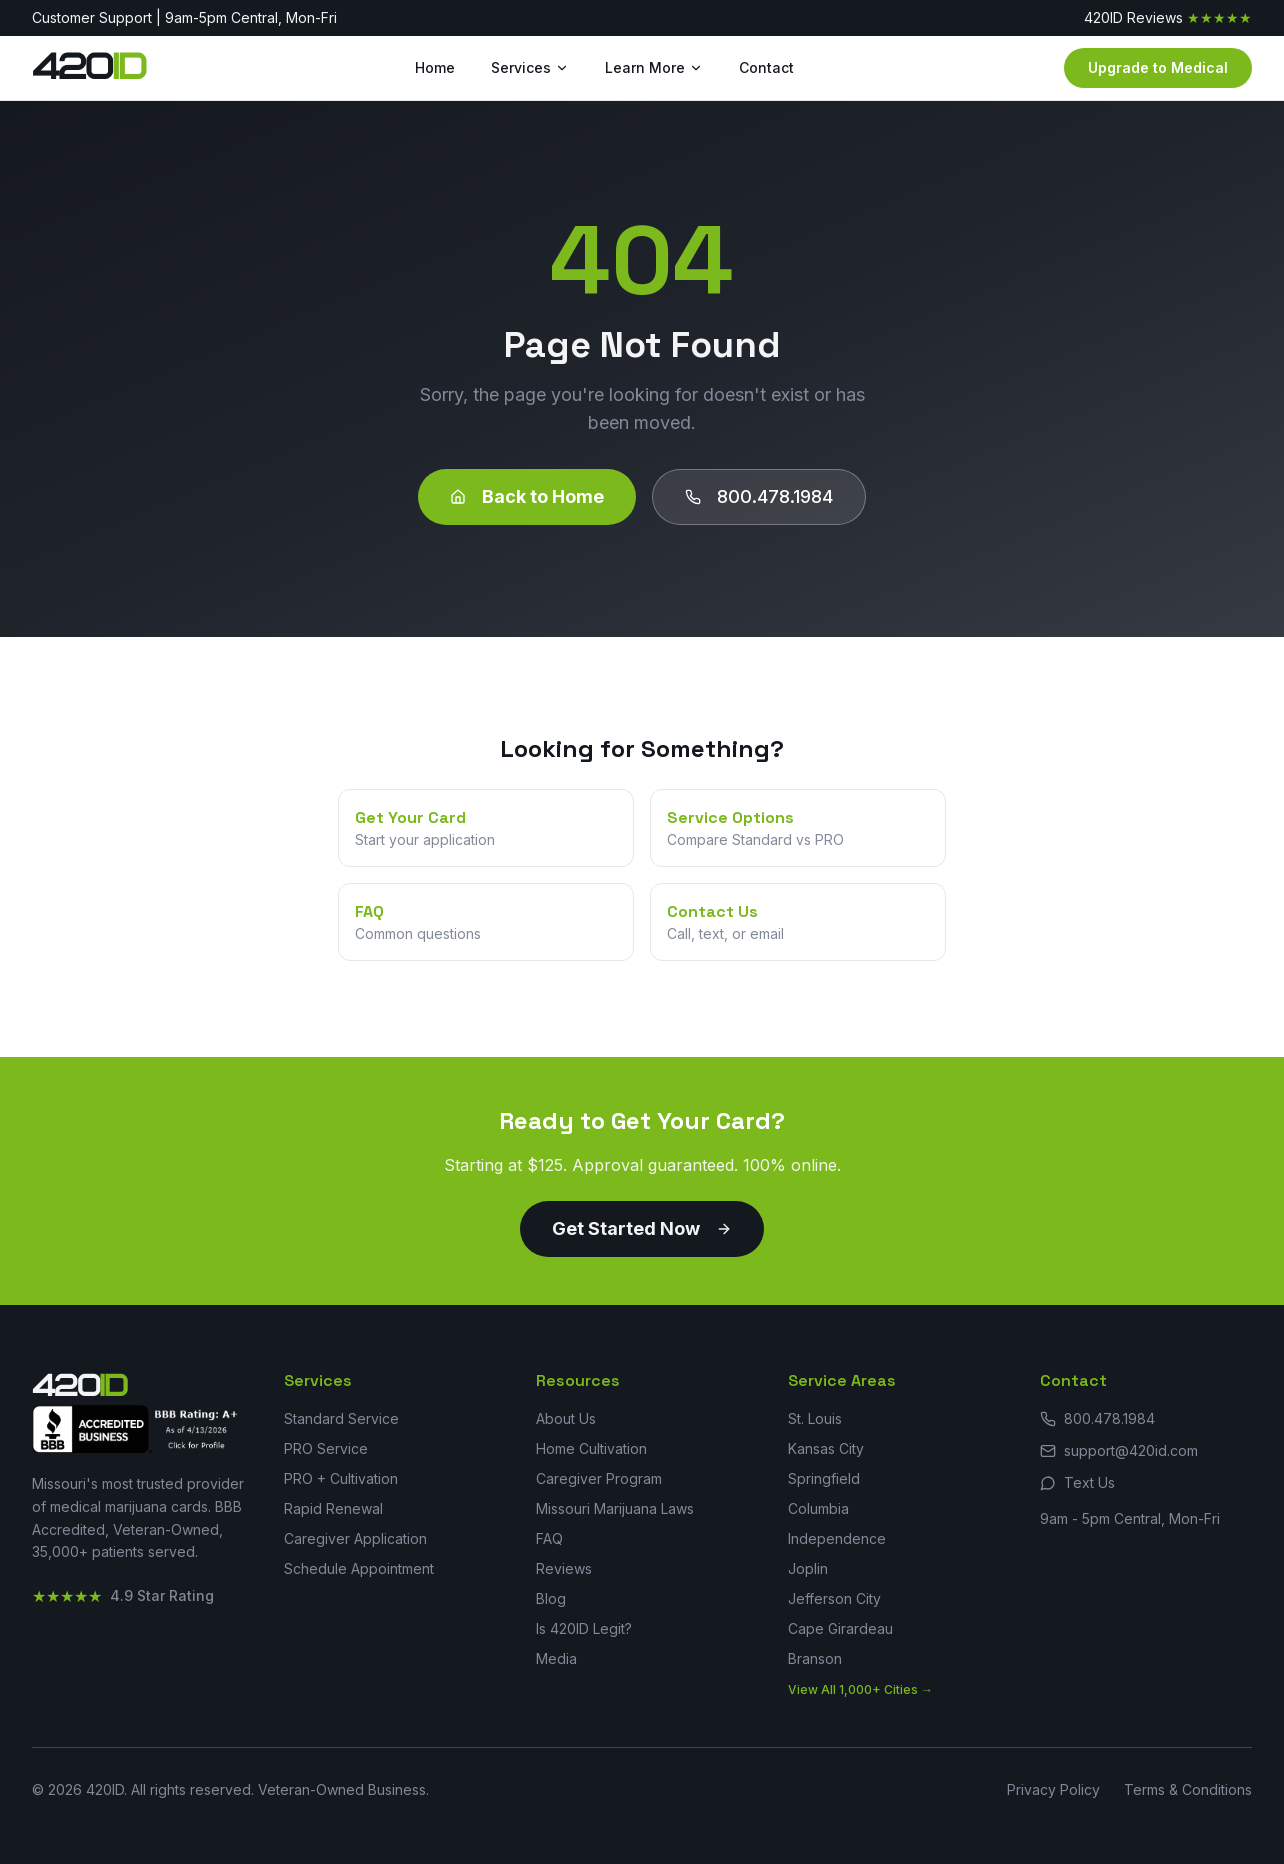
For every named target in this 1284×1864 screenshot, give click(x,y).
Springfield (824, 1478)
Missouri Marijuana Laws (615, 1508)
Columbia (818, 1508)
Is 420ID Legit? (584, 1628)
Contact (766, 67)
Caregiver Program (599, 1478)
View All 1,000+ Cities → (860, 1689)
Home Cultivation (591, 1448)
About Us (566, 1418)
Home (435, 67)
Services (530, 67)
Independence (837, 1538)
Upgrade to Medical (1158, 67)
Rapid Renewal (333, 1508)
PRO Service (326, 1448)
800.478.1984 (759, 496)
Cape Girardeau (840, 1628)
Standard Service (341, 1418)
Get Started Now (642, 1228)
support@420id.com (1119, 1450)
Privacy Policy (1053, 1789)
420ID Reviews (1168, 18)
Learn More (654, 67)
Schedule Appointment (359, 1568)
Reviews (564, 1568)
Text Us (1077, 1482)
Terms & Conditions (1188, 1789)
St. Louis (815, 1418)
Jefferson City (834, 1598)
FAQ (549, 1538)
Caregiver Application (355, 1538)
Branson (815, 1658)
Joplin (808, 1568)
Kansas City (826, 1448)
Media (556, 1658)
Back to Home (527, 496)
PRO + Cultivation (341, 1478)
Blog (551, 1598)
